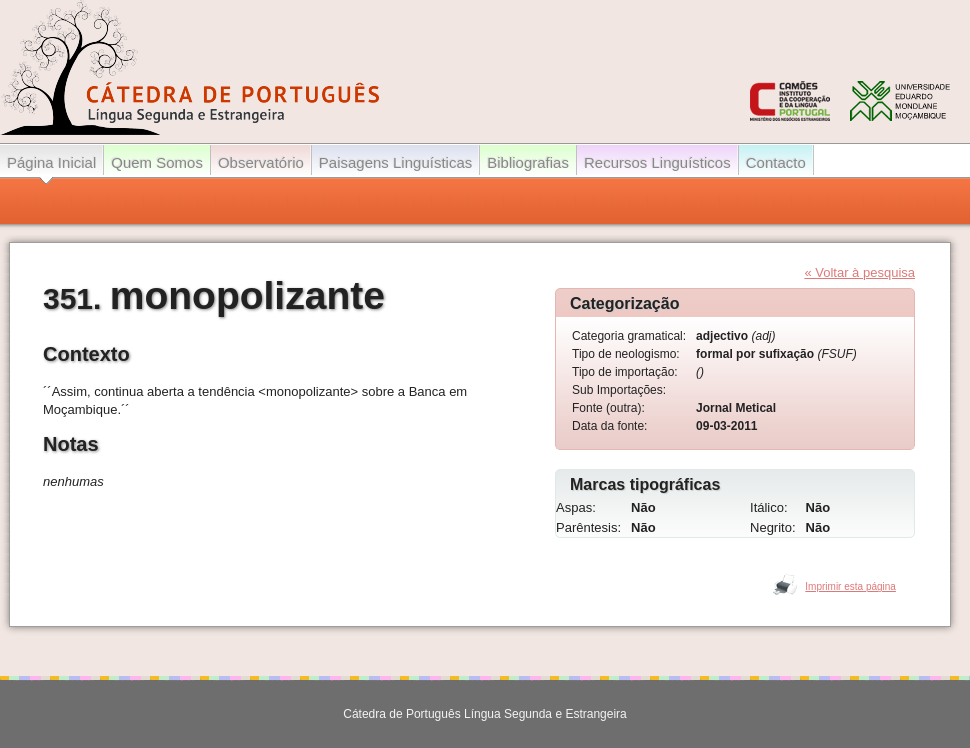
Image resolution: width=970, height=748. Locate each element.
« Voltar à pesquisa (859, 272)
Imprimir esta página (850, 586)
